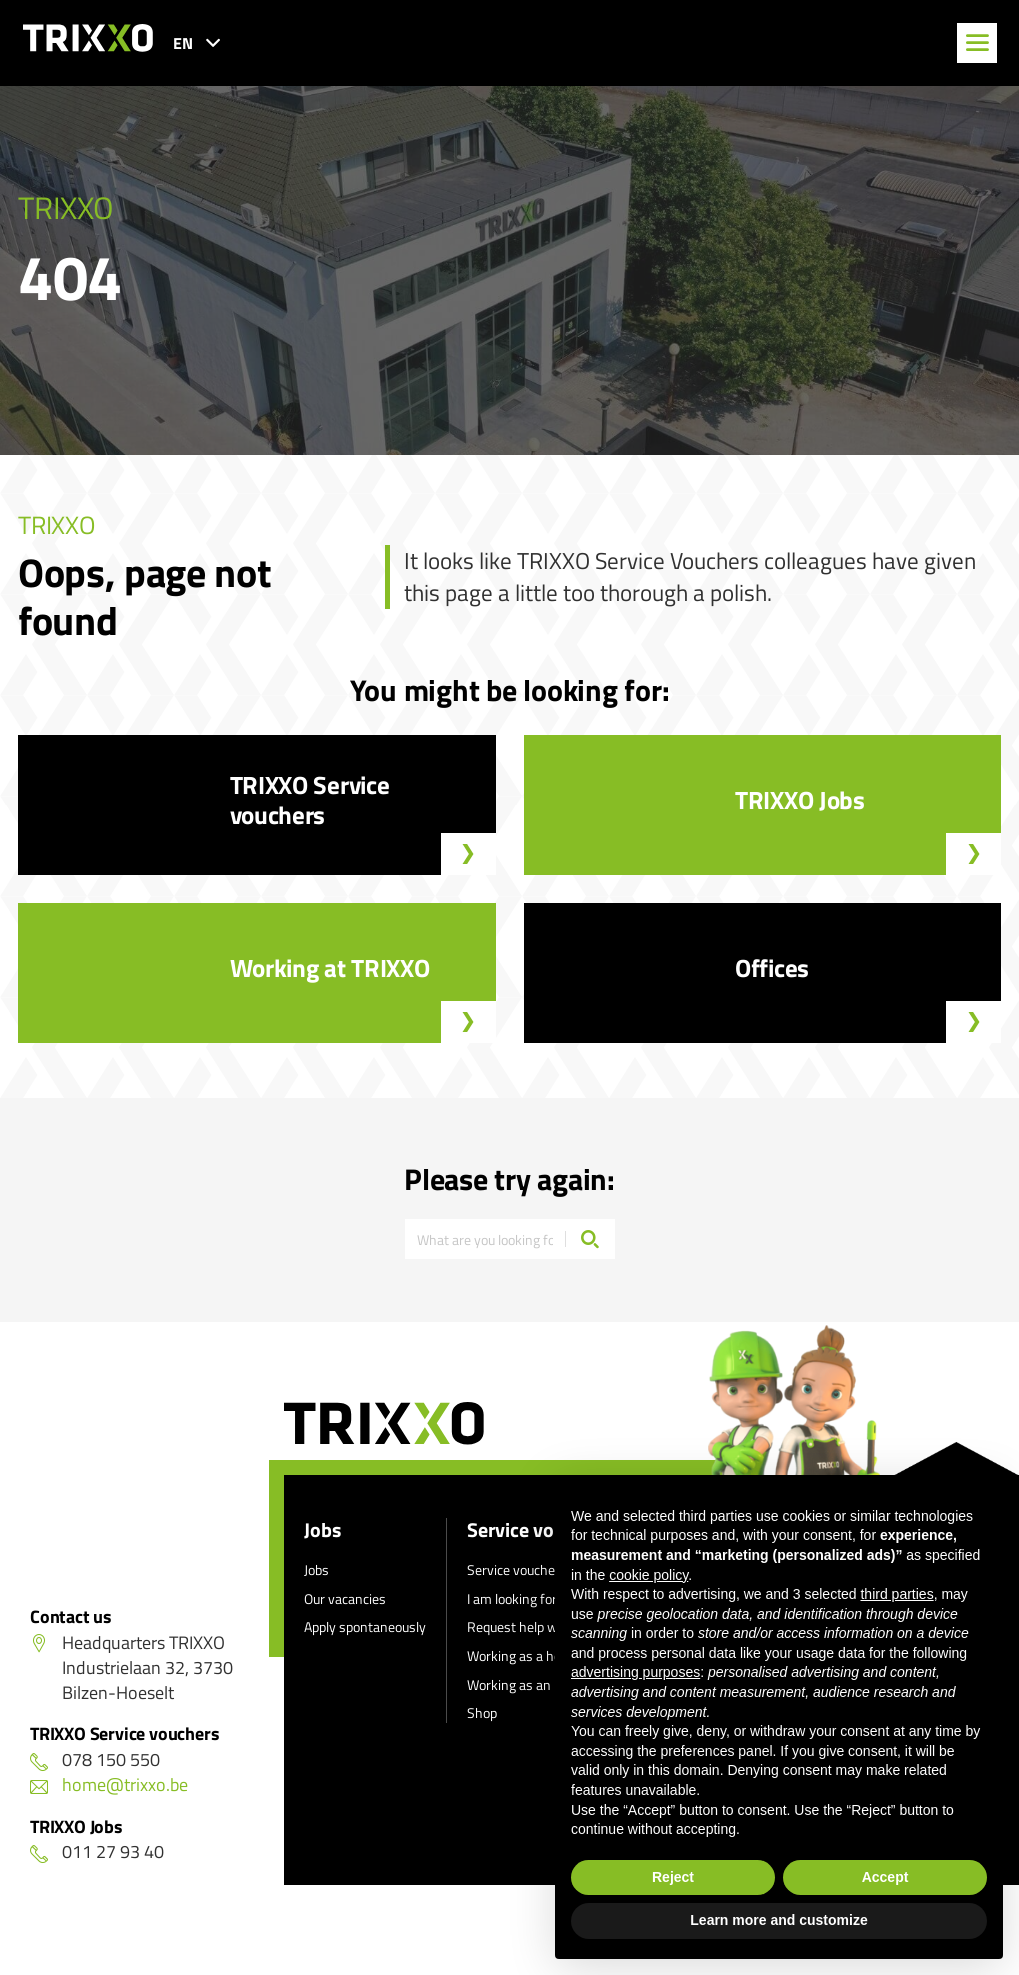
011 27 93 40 (97, 1851)
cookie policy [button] (648, 1575)
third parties (896, 1594)
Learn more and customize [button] (778, 1920)
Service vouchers (517, 1569)
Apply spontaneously (365, 1626)
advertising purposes (635, 1672)
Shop (482, 1712)
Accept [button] (885, 1877)
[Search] (590, 1239)
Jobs (322, 1530)
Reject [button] (673, 1877)
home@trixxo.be (109, 1784)
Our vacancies (345, 1598)
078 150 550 (95, 1759)
